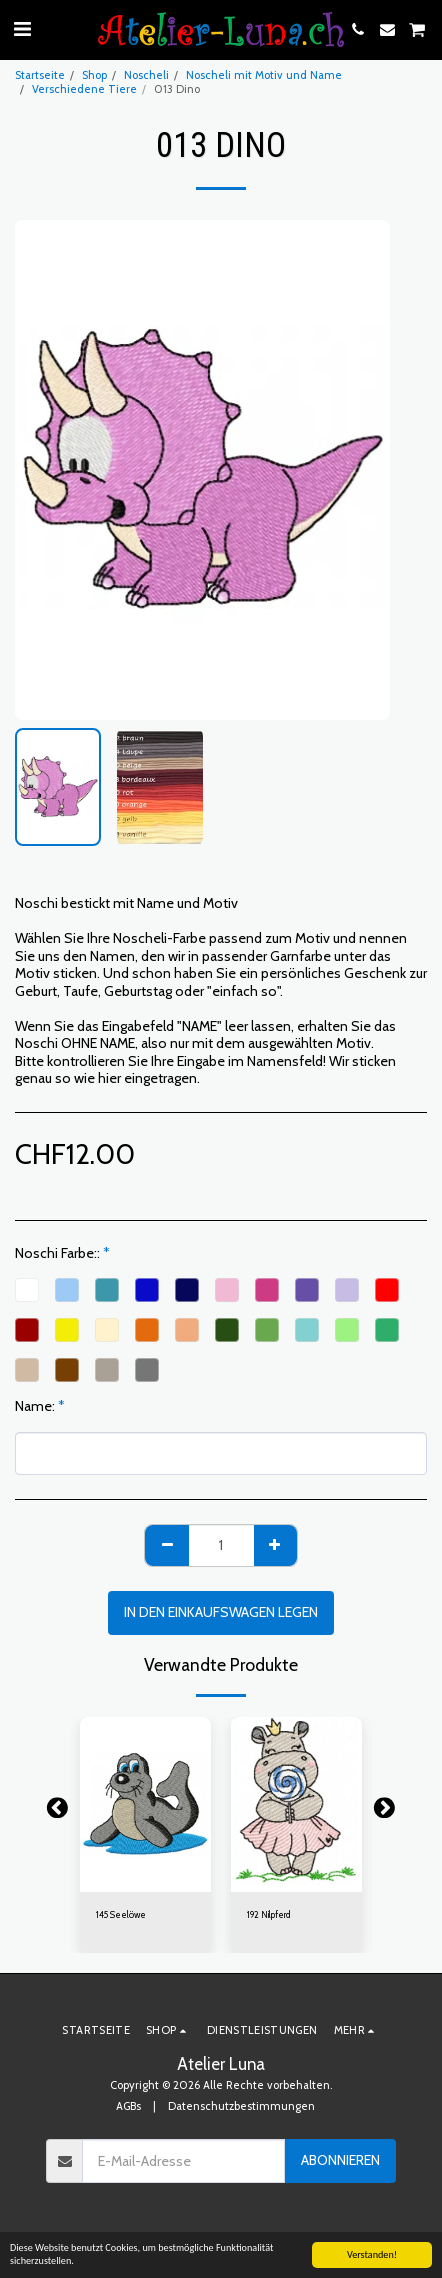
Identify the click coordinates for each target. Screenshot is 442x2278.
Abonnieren (340, 2160)
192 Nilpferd (268, 1914)
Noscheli (146, 75)
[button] (22, 29)
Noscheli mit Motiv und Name (264, 75)
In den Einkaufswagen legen (221, 1612)
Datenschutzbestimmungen (241, 2106)
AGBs (128, 2106)
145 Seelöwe (121, 1914)
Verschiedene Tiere (84, 89)
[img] (145, 1804)
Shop (94, 75)
